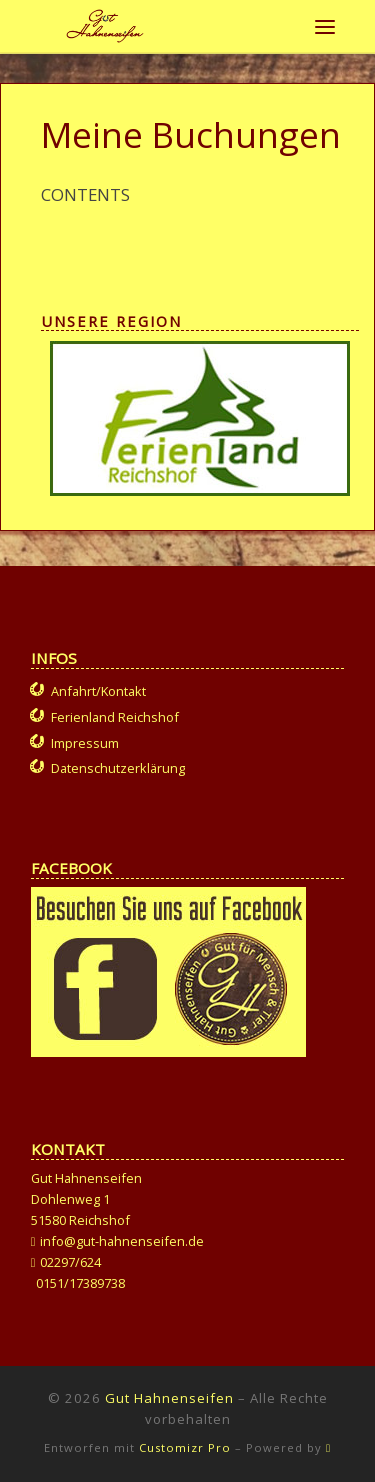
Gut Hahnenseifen (169, 1398)
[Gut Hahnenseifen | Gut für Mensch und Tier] (105, 23)
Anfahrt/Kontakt (98, 691)
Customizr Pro (185, 1447)
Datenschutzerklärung (118, 768)
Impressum (85, 743)
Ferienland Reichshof (115, 717)
